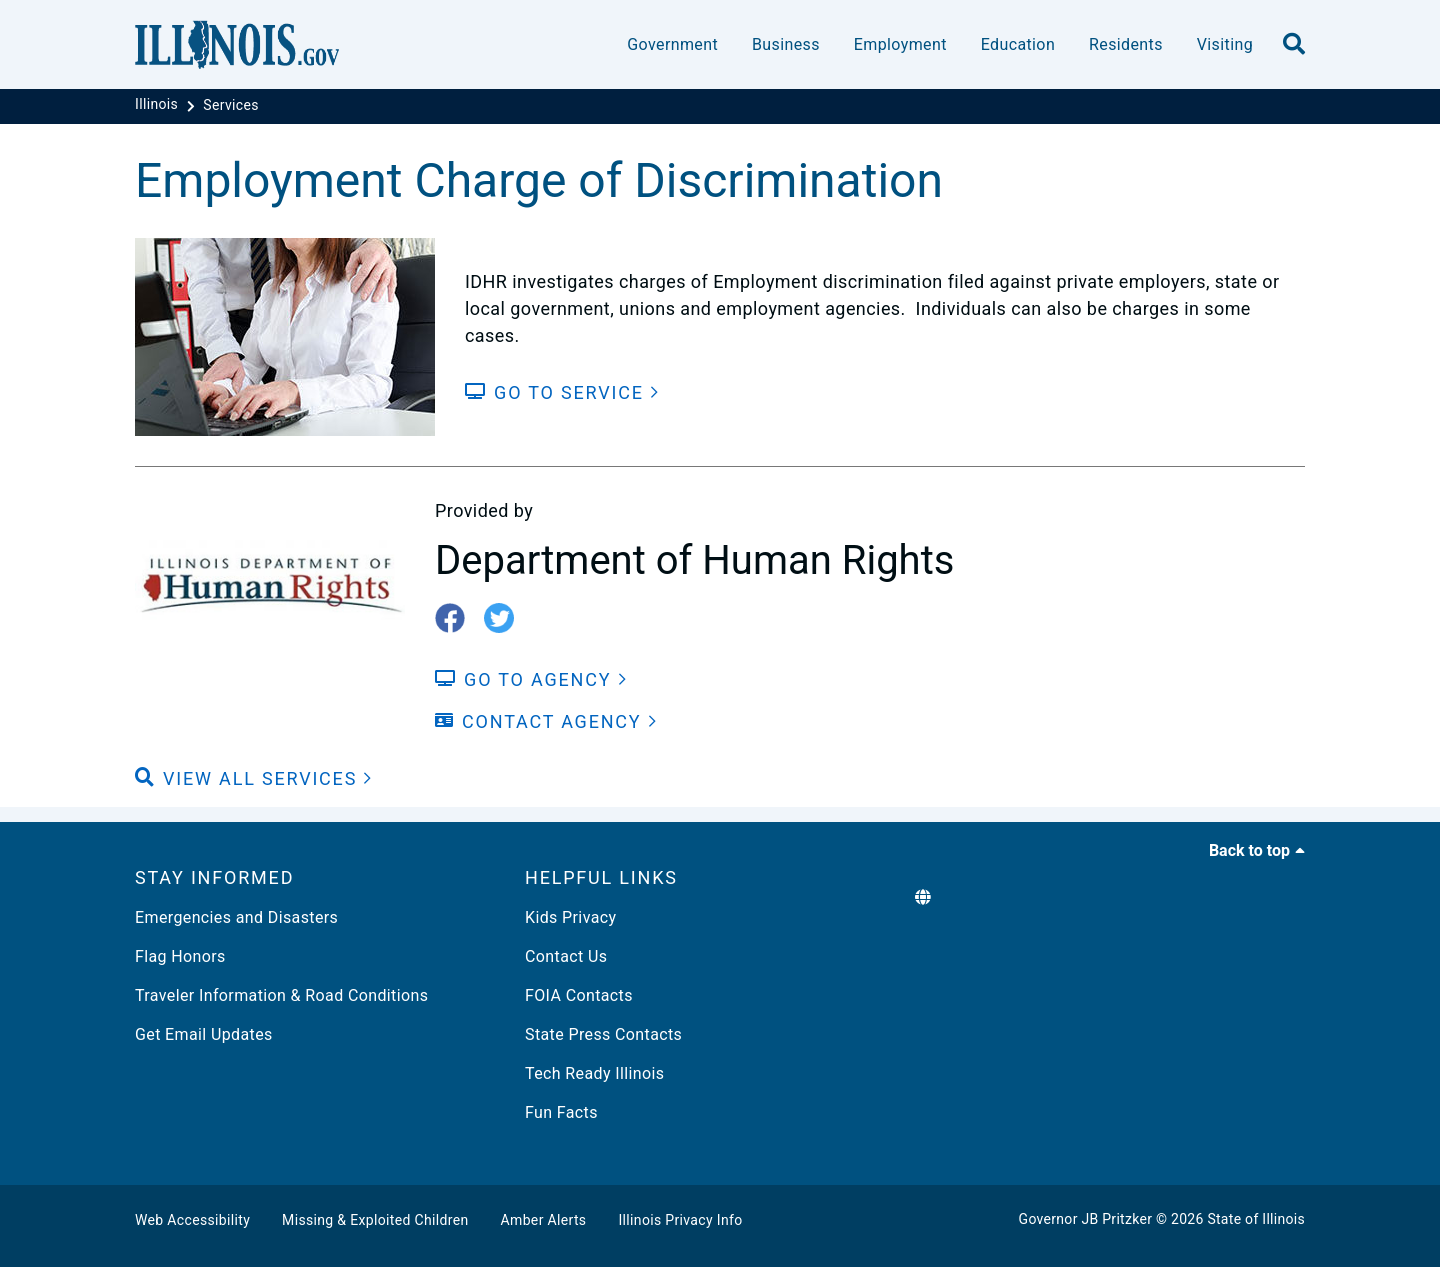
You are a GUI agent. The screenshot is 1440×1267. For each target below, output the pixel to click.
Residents (1126, 44)
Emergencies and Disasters (236, 917)
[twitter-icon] (506, 619)
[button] (254, 778)
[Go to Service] (562, 392)
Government (672, 44)
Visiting (1225, 44)
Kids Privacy (570, 917)
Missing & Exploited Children (375, 1220)
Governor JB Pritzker (1086, 1219)
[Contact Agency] (546, 721)
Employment (900, 44)
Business (786, 44)
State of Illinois (1256, 1219)
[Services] (231, 105)
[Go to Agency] (531, 679)
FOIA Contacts (579, 995)
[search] (1294, 45)
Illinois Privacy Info (680, 1220)
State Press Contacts (603, 1034)
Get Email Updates (204, 1034)
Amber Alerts (544, 1220)
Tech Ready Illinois (594, 1073)
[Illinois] (158, 105)
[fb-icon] (457, 619)
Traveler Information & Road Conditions (281, 995)
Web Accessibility (192, 1220)
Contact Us (566, 956)
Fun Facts (561, 1112)
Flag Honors (180, 956)
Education (1018, 44)
